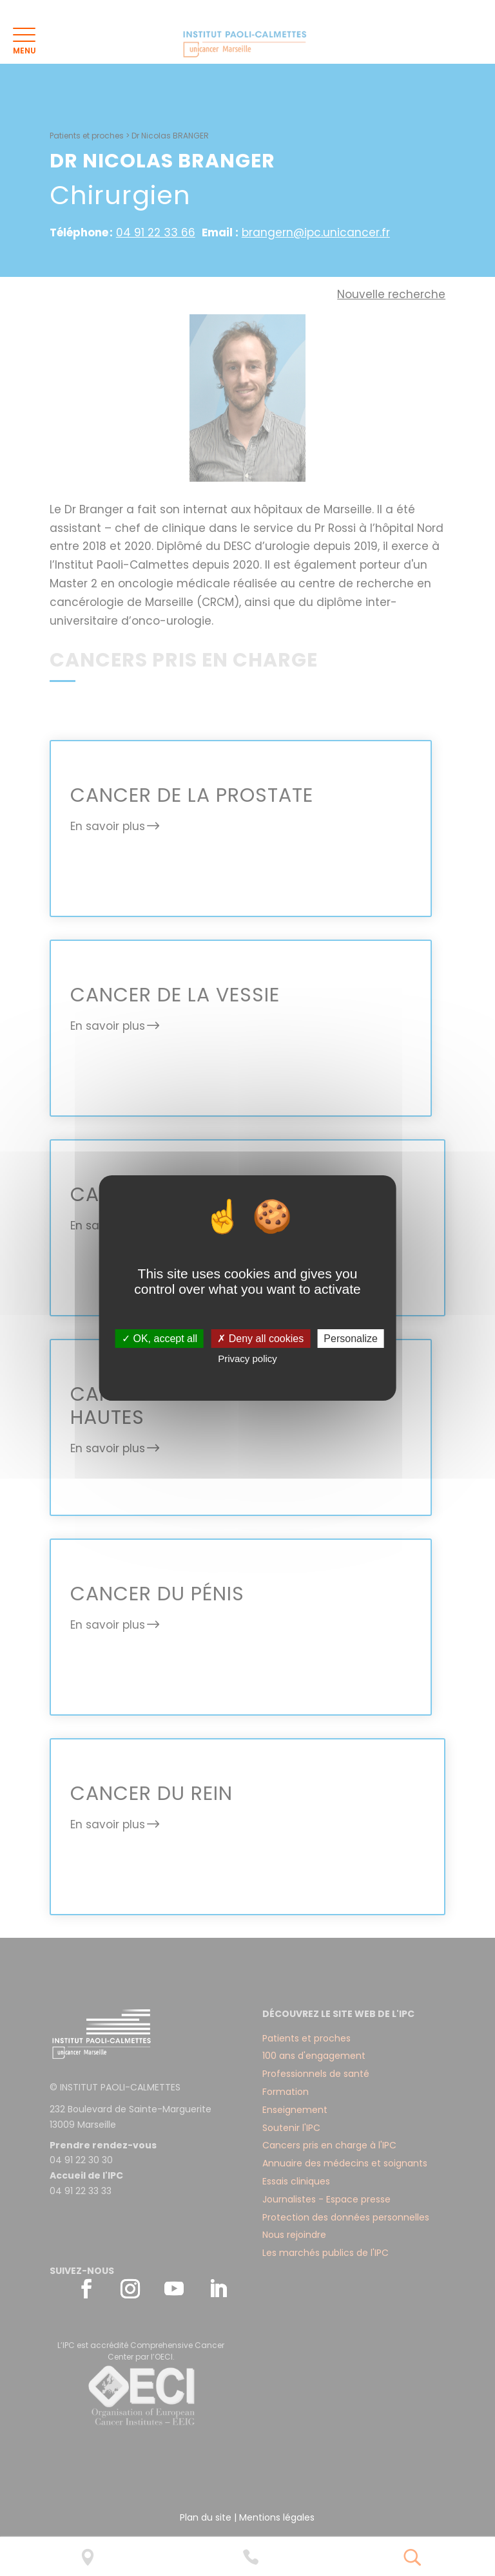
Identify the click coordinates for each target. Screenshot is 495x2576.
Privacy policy (247, 1358)
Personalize (351, 1338)
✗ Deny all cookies (260, 1338)
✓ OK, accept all (159, 1338)
